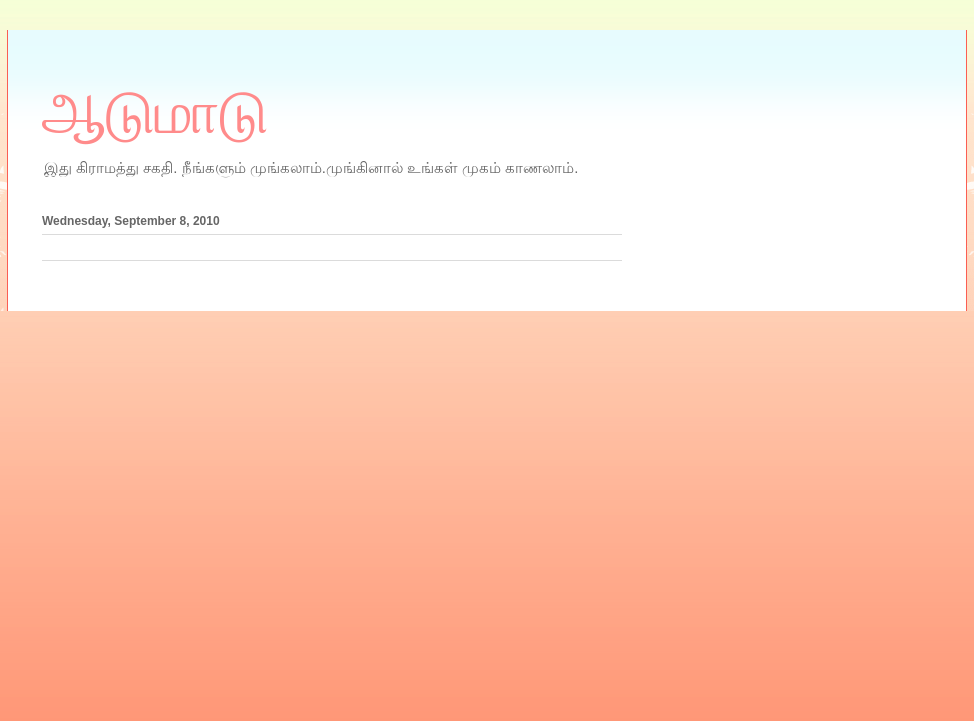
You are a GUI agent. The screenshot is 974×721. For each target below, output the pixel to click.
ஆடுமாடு (155, 113)
